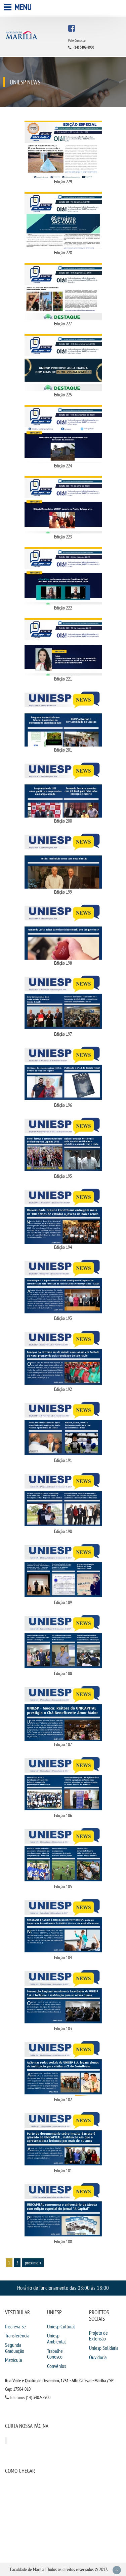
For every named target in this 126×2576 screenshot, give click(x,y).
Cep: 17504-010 (18, 2389)
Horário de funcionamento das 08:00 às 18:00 (63, 2288)
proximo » (33, 2263)
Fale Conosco (77, 40)
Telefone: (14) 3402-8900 (27, 2397)
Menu (18, 7)
